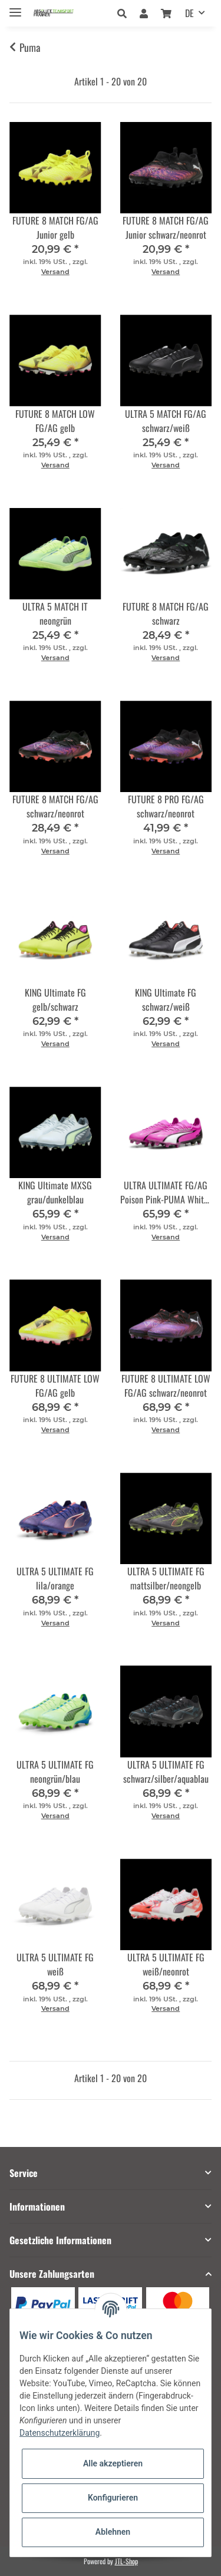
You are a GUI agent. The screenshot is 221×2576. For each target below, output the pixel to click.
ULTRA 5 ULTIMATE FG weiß (55, 1964)
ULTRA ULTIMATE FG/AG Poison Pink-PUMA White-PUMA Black (165, 1192)
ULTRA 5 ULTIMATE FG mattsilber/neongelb (165, 1578)
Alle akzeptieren (113, 2463)
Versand (55, 272)
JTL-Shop (126, 2561)
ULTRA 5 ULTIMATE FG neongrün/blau (55, 1771)
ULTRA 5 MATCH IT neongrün (55, 613)
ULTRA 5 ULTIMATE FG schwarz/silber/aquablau (166, 1771)
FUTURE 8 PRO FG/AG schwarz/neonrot (166, 806)
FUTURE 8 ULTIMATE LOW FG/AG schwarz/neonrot (165, 1385)
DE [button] (189, 13)
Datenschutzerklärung (59, 2433)
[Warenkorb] (166, 13)
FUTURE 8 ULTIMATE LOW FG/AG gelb (55, 1385)
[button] (125, 13)
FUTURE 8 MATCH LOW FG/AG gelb (55, 421)
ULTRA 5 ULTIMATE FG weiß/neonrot (165, 1964)
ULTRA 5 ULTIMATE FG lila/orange (55, 1578)
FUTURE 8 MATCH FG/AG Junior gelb (55, 227)
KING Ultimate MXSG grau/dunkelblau (55, 1192)
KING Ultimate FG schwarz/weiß (165, 999)
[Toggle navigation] (15, 7)
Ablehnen (112, 2532)
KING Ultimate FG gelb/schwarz (55, 999)
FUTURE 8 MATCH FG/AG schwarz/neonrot (55, 806)
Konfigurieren (113, 2497)
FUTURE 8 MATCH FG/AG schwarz (166, 613)
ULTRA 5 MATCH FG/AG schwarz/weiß (165, 421)
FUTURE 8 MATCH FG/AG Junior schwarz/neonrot (166, 227)
